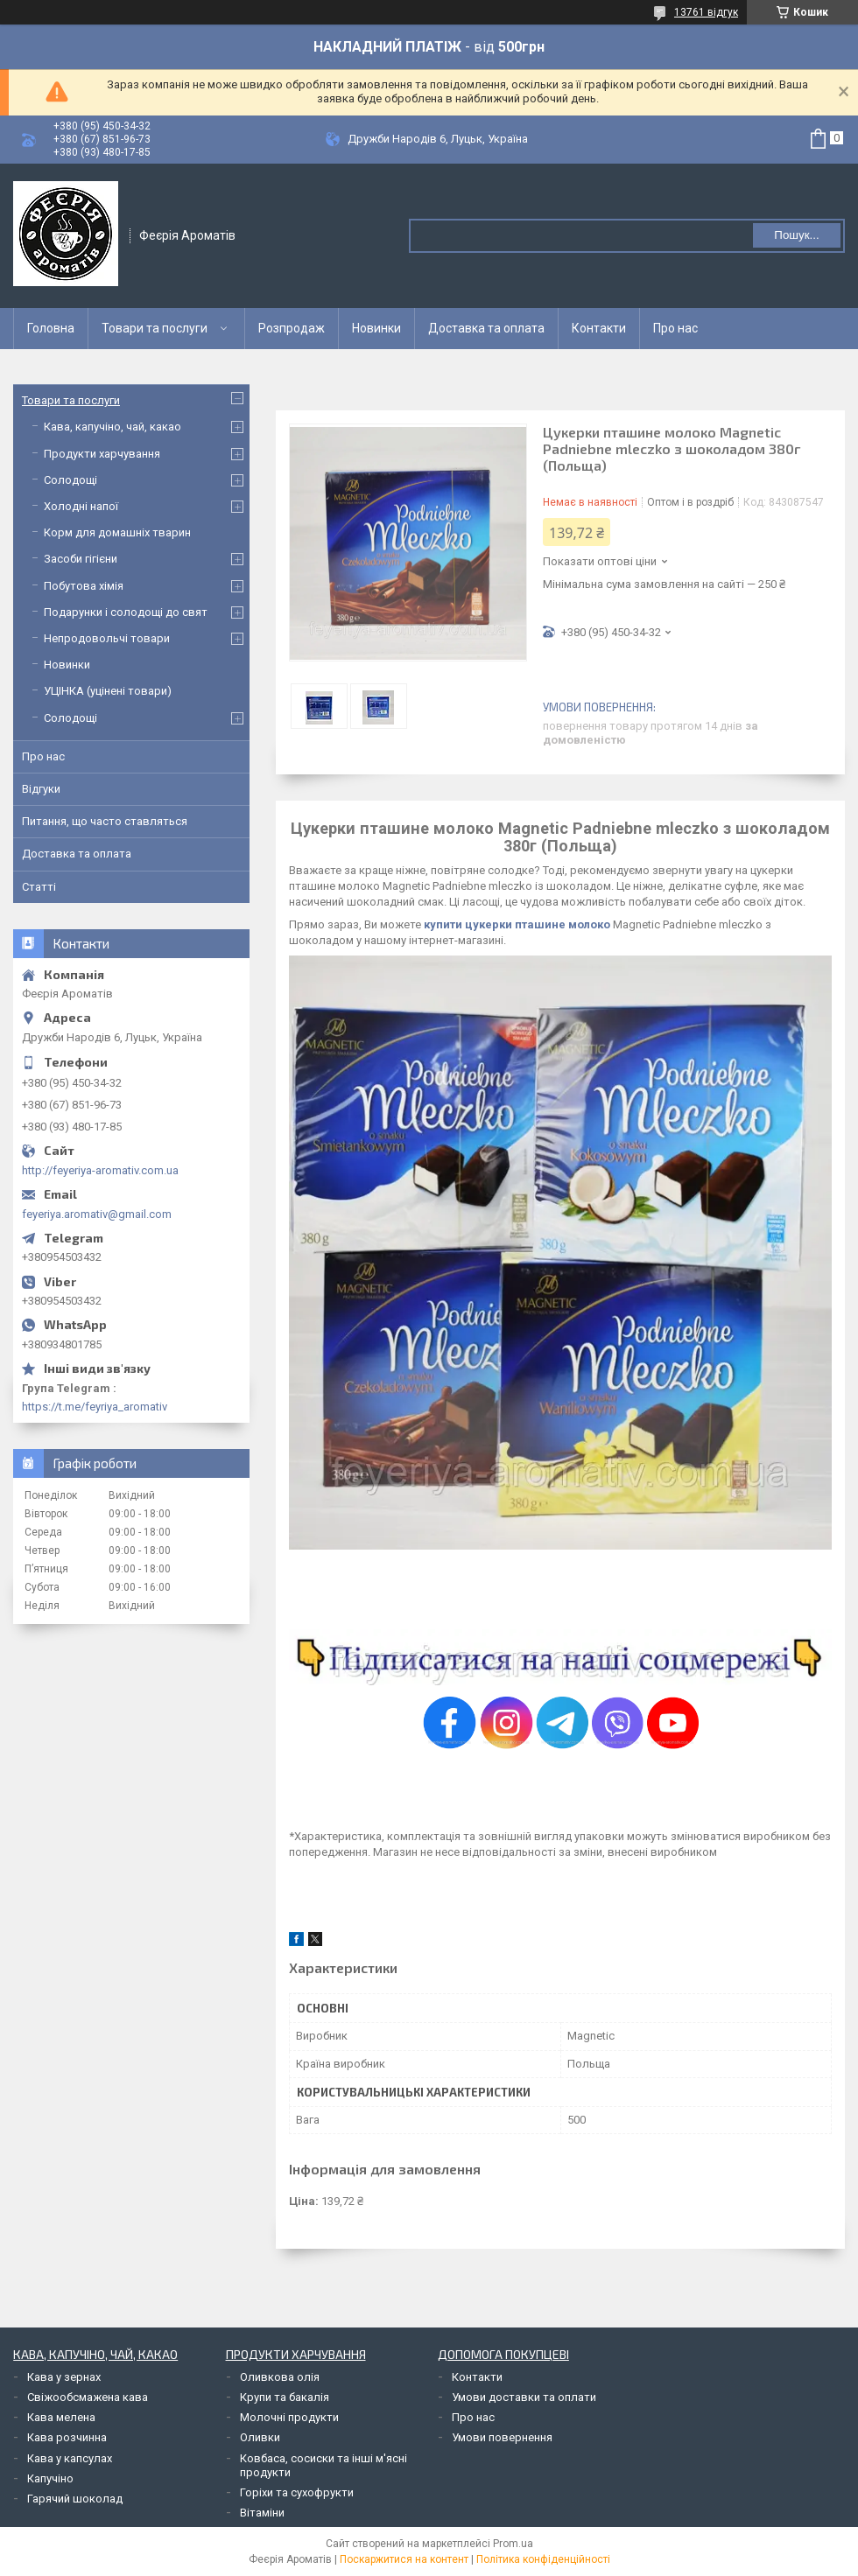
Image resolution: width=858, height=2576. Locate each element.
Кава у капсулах (69, 2458)
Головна (50, 328)
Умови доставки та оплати (524, 2397)
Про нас (675, 328)
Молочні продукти (289, 2417)
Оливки (260, 2437)
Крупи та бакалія (284, 2397)
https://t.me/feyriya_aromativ (94, 1406)
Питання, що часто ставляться (104, 821)
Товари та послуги (154, 328)
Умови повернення (502, 2437)
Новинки (376, 328)
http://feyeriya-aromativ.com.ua (100, 1170)
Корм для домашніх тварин (117, 532)
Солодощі (70, 479)
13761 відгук (706, 12)
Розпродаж (291, 328)
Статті (39, 886)
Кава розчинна (67, 2437)
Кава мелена (61, 2417)
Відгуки (41, 788)
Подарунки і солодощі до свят (125, 612)
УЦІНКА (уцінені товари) (108, 690)
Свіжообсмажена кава (87, 2397)
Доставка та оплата (486, 328)
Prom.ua (513, 2544)
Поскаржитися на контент (404, 2559)
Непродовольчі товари (107, 638)
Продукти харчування (102, 453)
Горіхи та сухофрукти (297, 2492)
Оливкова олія (280, 2377)
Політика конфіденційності (543, 2559)
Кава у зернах (64, 2377)
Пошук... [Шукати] (796, 235)
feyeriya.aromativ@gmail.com (97, 1214)
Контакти (599, 328)
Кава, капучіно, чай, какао (112, 426)
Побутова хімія (83, 585)
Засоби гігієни (80, 558)
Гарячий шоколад (75, 2498)
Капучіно (50, 2478)
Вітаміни (262, 2512)
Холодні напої (81, 506)
